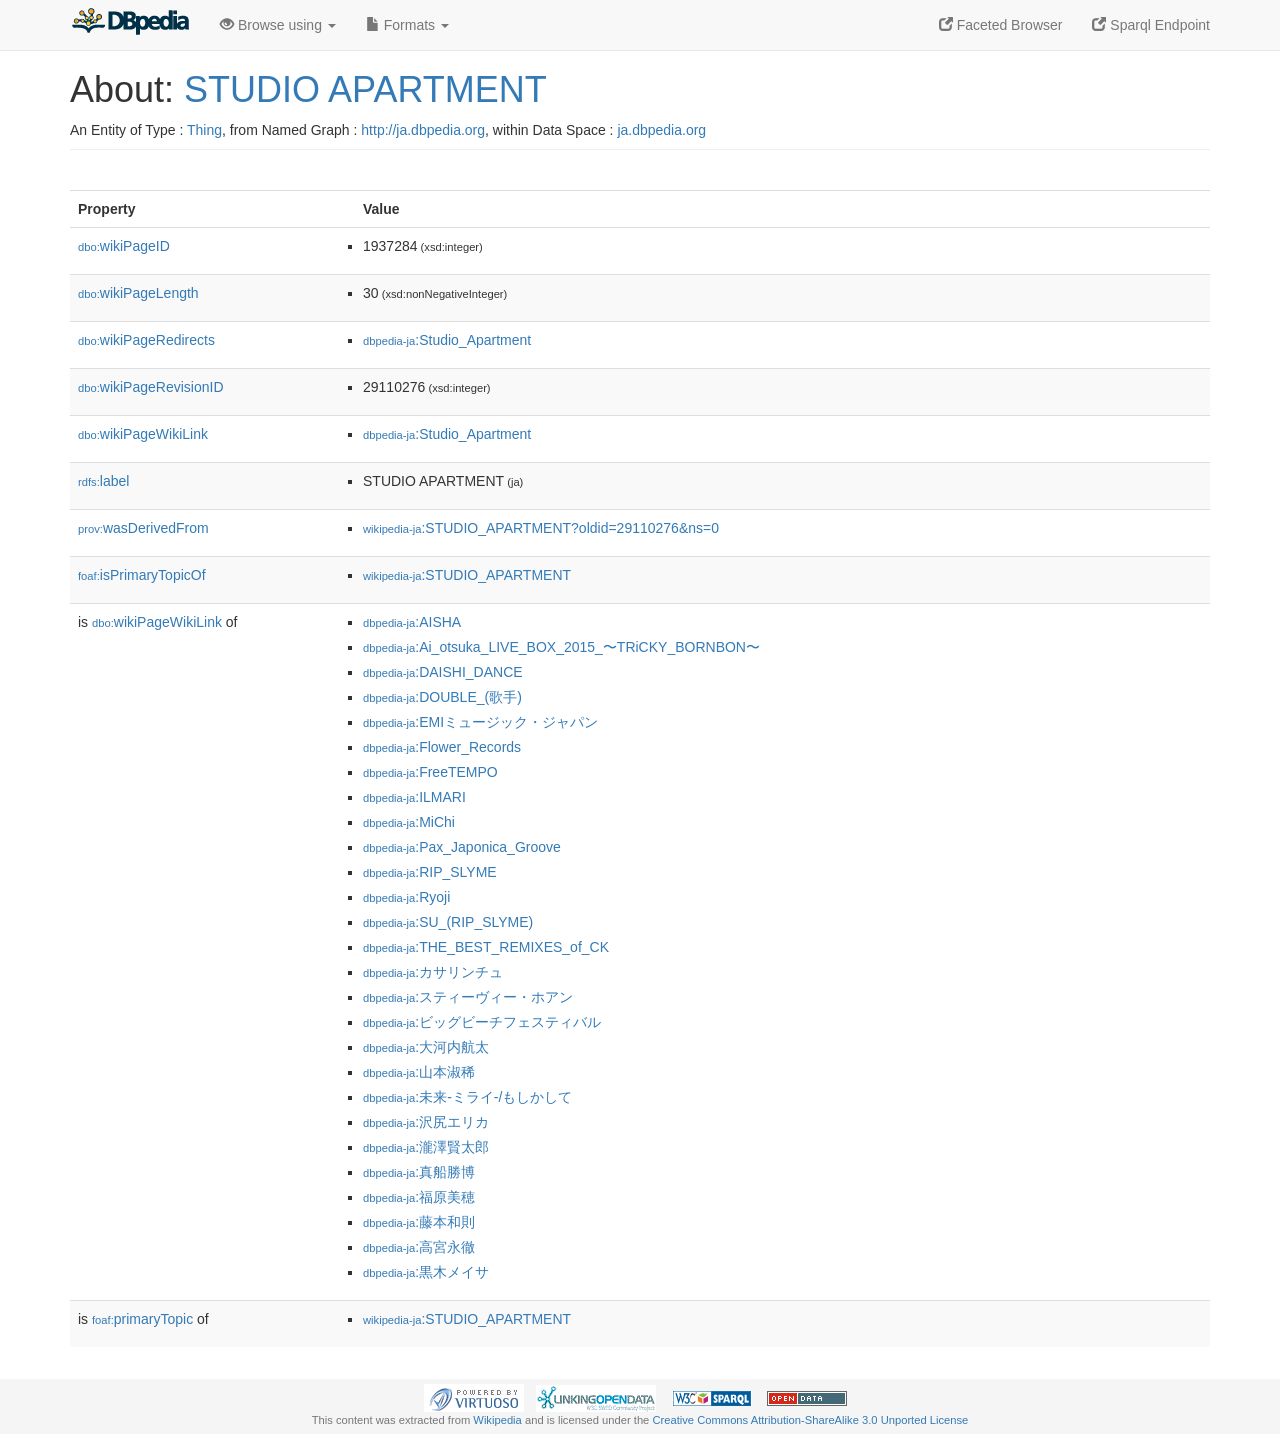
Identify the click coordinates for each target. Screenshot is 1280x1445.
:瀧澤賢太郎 (426, 1147)
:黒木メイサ (426, 1272)
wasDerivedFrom (143, 528)
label (103, 481)
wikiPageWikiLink (143, 434)
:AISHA (412, 622)
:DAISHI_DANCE (443, 672)
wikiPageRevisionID (151, 387)
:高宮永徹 (419, 1247)
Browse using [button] (278, 25)
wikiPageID (124, 246)
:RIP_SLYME (430, 872)
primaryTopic (142, 1319)
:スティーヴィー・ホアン (468, 997)
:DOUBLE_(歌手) (442, 697)
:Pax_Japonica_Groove (462, 847)
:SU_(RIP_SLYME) (448, 922)
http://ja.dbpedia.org (423, 130)
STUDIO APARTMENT (365, 89)
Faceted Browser (1001, 25)
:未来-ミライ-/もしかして (467, 1097)
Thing (204, 130)
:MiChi (409, 822)
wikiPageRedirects (146, 340)
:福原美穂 (419, 1197)
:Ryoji (406, 897)
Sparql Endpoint (1151, 25)
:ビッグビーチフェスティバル (482, 1022)
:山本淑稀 (419, 1072)
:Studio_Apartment (447, 340)
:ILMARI (414, 797)
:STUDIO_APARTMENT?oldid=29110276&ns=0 (541, 528)
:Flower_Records (442, 747)
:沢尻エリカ (426, 1122)
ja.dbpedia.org (661, 130)
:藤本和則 (419, 1222)
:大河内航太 (426, 1047)
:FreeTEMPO (430, 772)
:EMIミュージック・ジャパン (480, 722)
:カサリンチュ (433, 972)
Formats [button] (407, 25)
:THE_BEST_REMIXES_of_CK (486, 947)
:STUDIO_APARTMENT (467, 575)
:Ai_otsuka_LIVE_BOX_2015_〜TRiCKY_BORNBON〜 (561, 647)
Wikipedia (497, 1420)
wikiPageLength (138, 293)
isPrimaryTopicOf (142, 575)
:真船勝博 (419, 1172)
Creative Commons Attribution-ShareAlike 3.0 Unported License (810, 1420)
